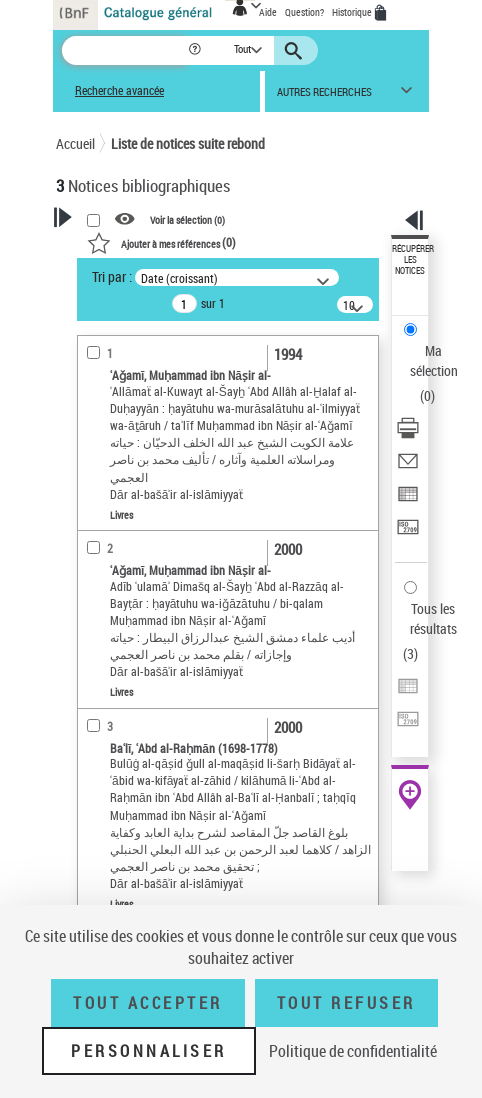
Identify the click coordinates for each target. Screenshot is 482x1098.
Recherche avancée (119, 90)
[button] (196, 50)
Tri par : (112, 276)
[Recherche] (124, 50)
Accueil (75, 143)
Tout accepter (148, 1003)
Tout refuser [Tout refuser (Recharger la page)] (346, 1003)
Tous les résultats (433, 618)
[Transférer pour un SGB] (408, 533)
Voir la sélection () (187, 220)
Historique (353, 12)
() (161, 242)
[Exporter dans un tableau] (408, 500)
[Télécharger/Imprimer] (408, 434)
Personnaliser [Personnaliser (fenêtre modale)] (149, 1051)
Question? (304, 12)
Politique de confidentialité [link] (353, 1051)
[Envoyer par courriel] (408, 467)
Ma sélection (434, 360)
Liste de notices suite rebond (188, 143)
